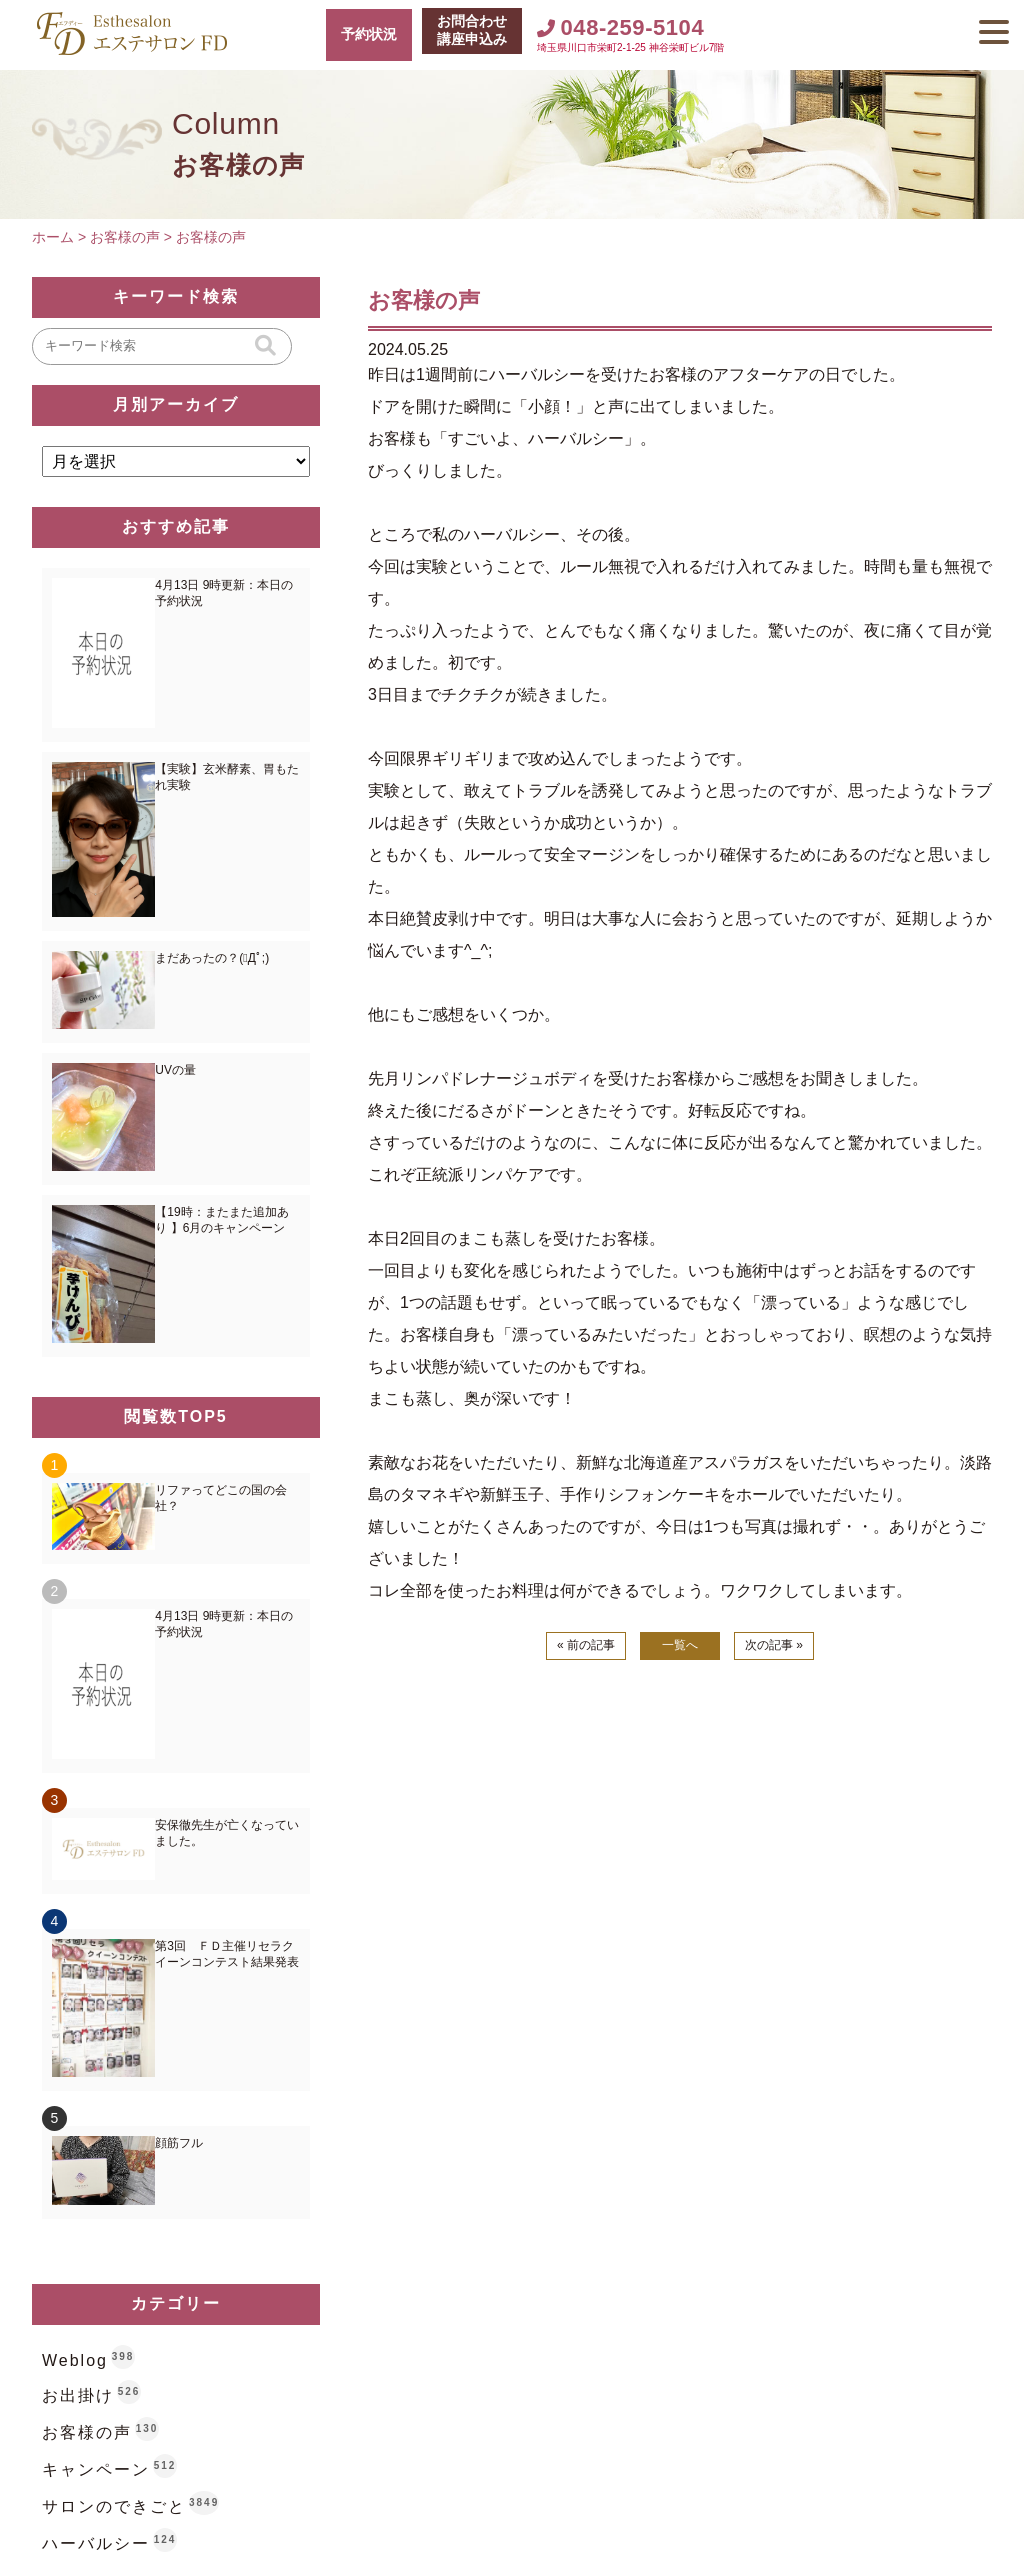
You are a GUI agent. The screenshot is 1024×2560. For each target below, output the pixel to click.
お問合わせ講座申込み (472, 30)
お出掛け (78, 2395)
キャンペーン (96, 2469)
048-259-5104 (620, 27)
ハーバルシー (96, 2543)
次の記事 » (774, 1645)
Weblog (75, 2360)
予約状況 (369, 34)
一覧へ (680, 1645)
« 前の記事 (586, 1645)
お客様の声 (87, 2432)
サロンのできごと (114, 2506)
